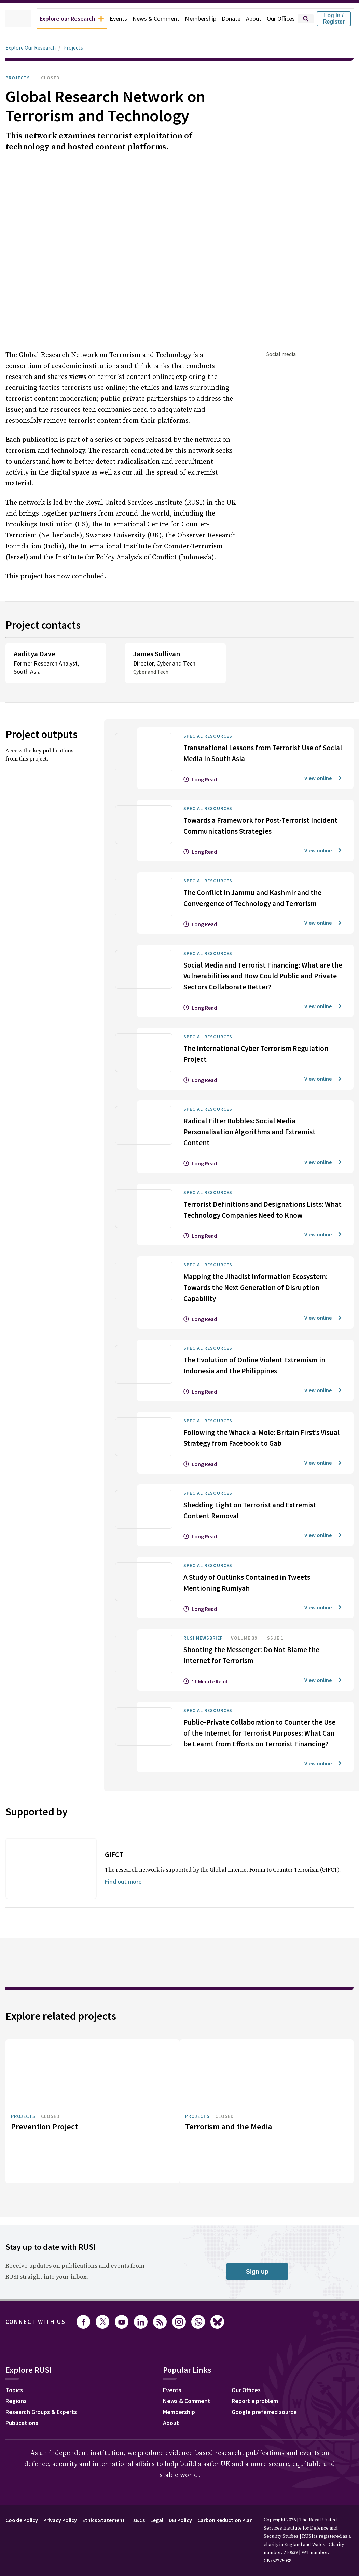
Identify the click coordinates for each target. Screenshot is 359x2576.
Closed (56, 77)
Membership (194, 18)
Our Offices (279, 18)
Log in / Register (334, 19)
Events (107, 18)
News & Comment (147, 18)
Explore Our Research (32, 48)
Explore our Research (56, 18)
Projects (76, 48)
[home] (8, 18)
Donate (227, 18)
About (250, 18)
